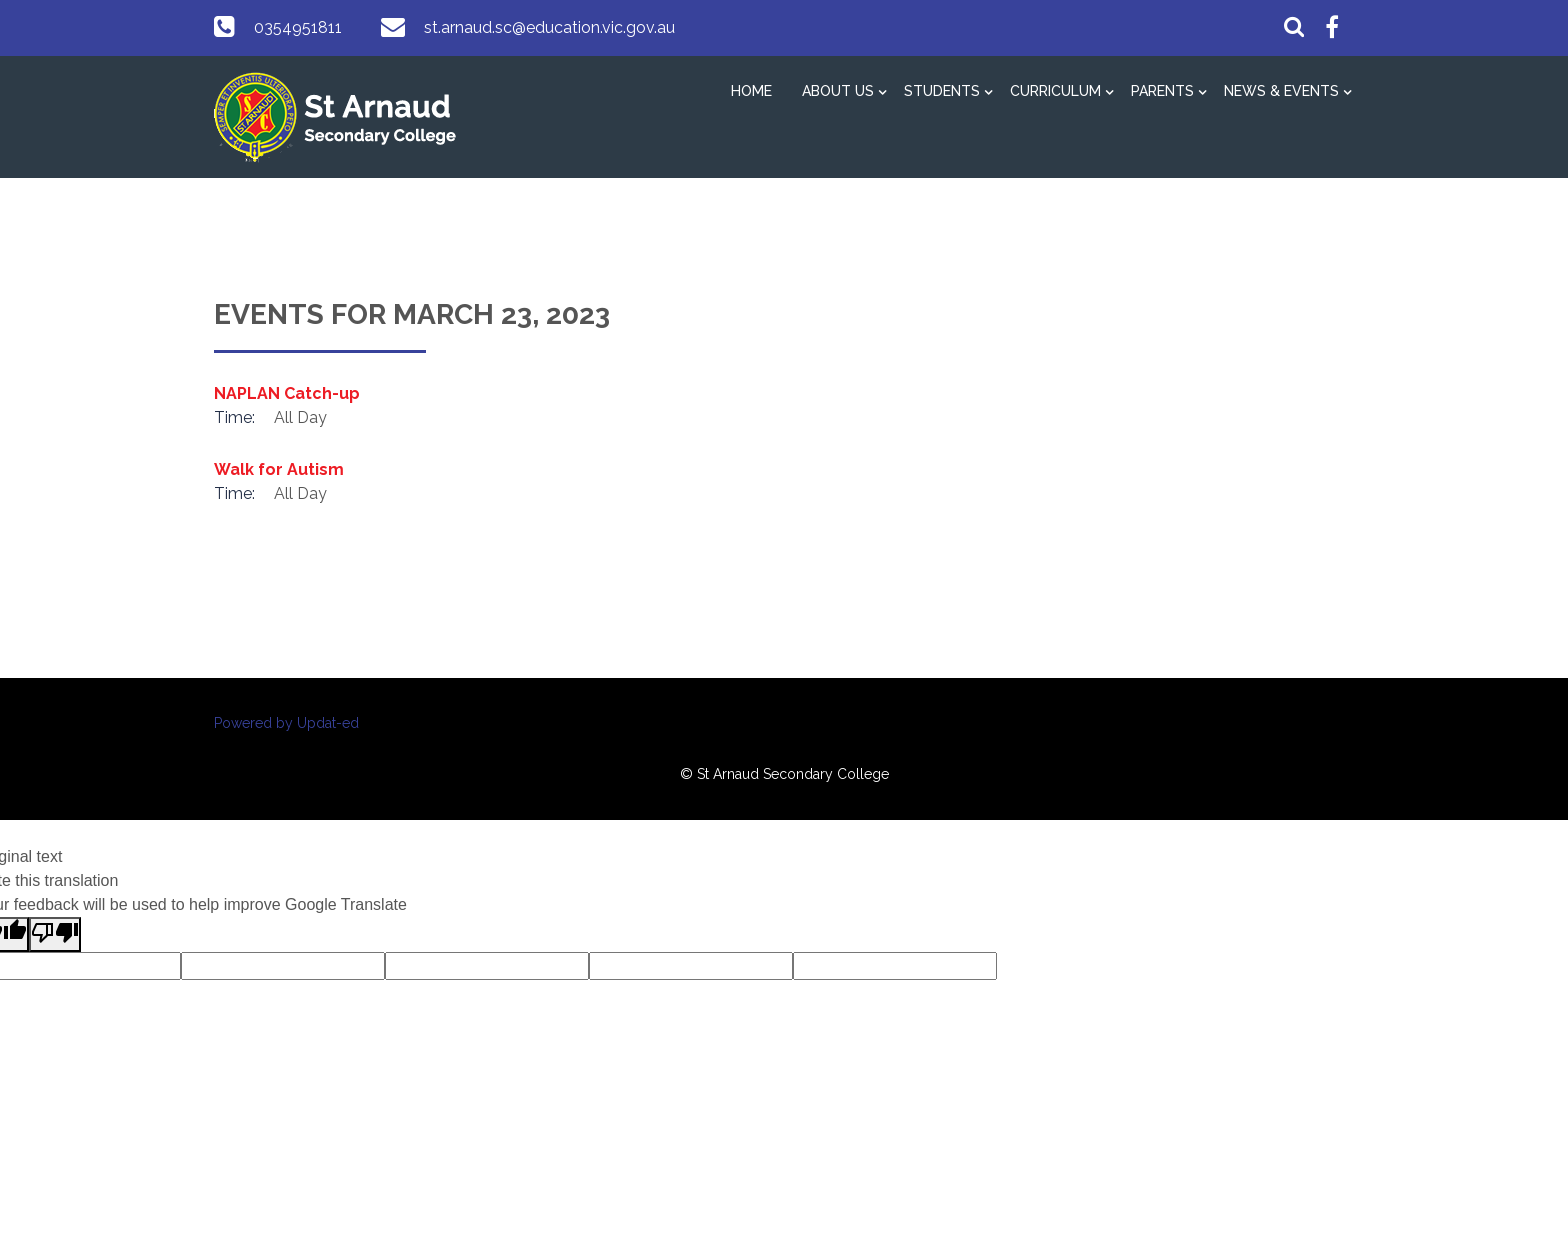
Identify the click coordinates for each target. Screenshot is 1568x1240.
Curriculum (1055, 91)
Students (942, 91)
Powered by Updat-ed (286, 723)
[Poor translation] (55, 934)
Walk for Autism (279, 469)
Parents (1162, 91)
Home (751, 91)
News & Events (1281, 91)
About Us (838, 91)
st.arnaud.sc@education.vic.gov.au (549, 27)
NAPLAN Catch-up (287, 393)
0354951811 (298, 27)
